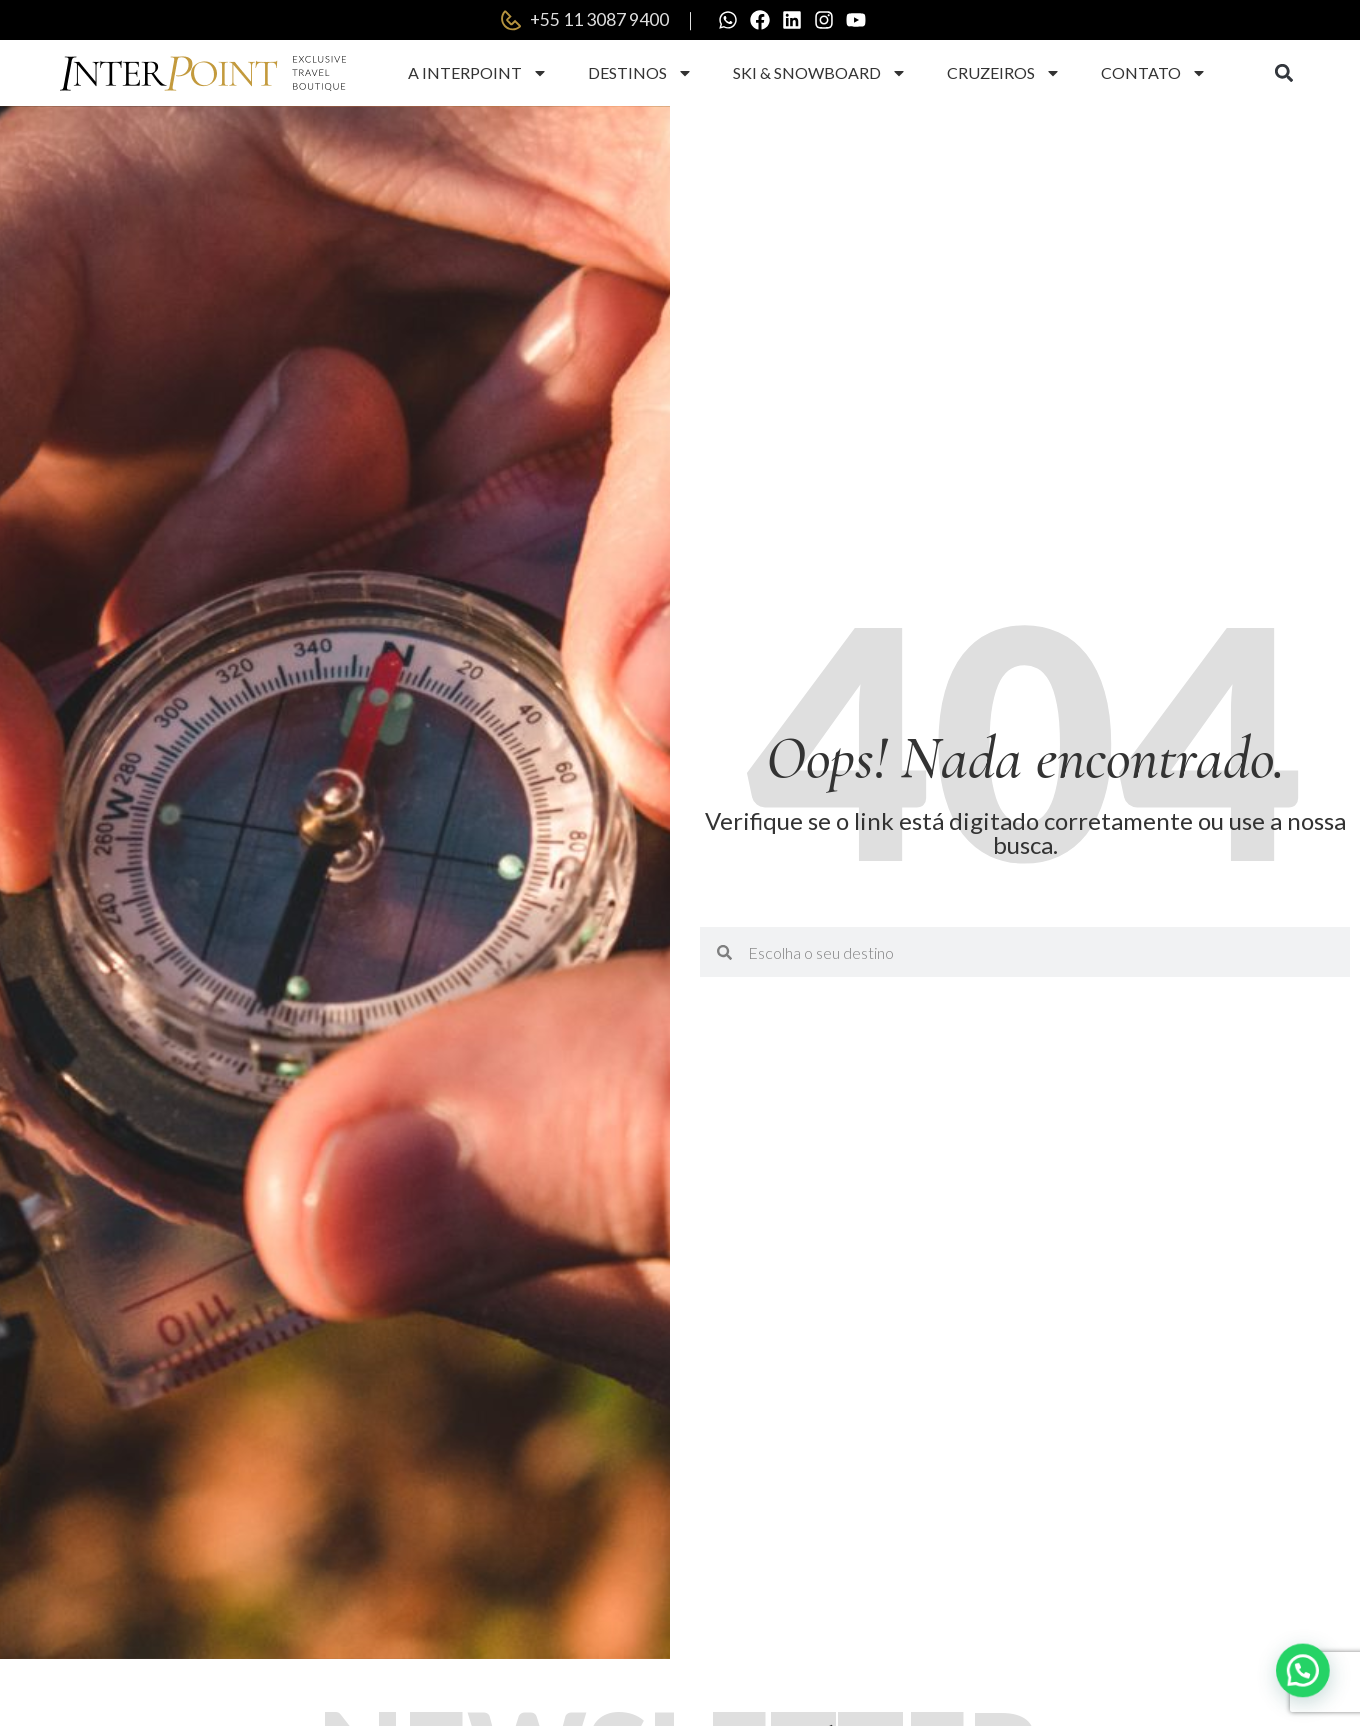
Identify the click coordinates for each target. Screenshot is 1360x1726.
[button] (1283, 73)
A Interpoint (478, 73)
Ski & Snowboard (820, 73)
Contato (1154, 73)
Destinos (640, 73)
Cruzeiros (1004, 73)
